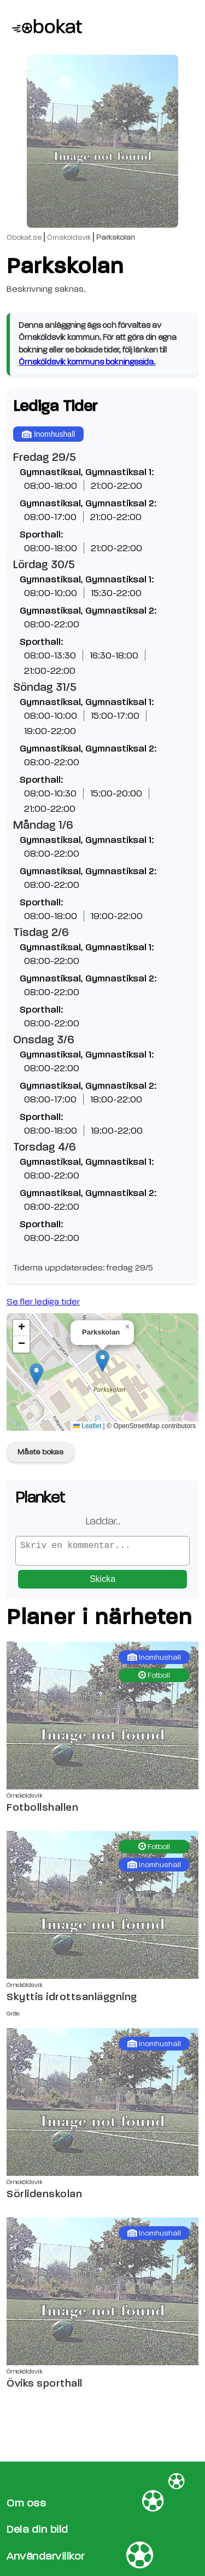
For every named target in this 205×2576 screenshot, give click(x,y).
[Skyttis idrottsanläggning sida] (102, 1909)
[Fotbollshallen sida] (102, 1720)
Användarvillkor (46, 2556)
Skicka (102, 1583)
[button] (102, 1361)
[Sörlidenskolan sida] (102, 2106)
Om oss (26, 2503)
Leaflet (87, 1426)
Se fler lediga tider (43, 1302)
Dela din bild (37, 2529)
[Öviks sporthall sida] (102, 2296)
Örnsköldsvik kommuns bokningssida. (87, 362)
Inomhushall (48, 434)
